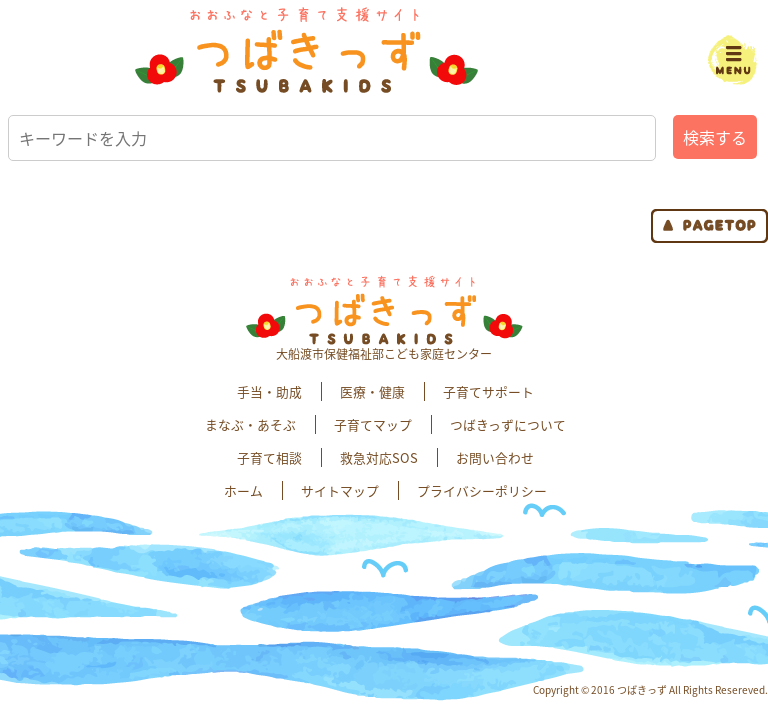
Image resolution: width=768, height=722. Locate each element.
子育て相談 (269, 457)
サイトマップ (340, 490)
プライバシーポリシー (482, 490)
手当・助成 (269, 391)
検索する (715, 137)
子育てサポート (488, 391)
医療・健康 (372, 391)
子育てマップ (373, 424)
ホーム (243, 490)
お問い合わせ (495, 457)
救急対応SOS (379, 457)
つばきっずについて (508, 424)
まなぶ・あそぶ (250, 424)
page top (709, 226)
